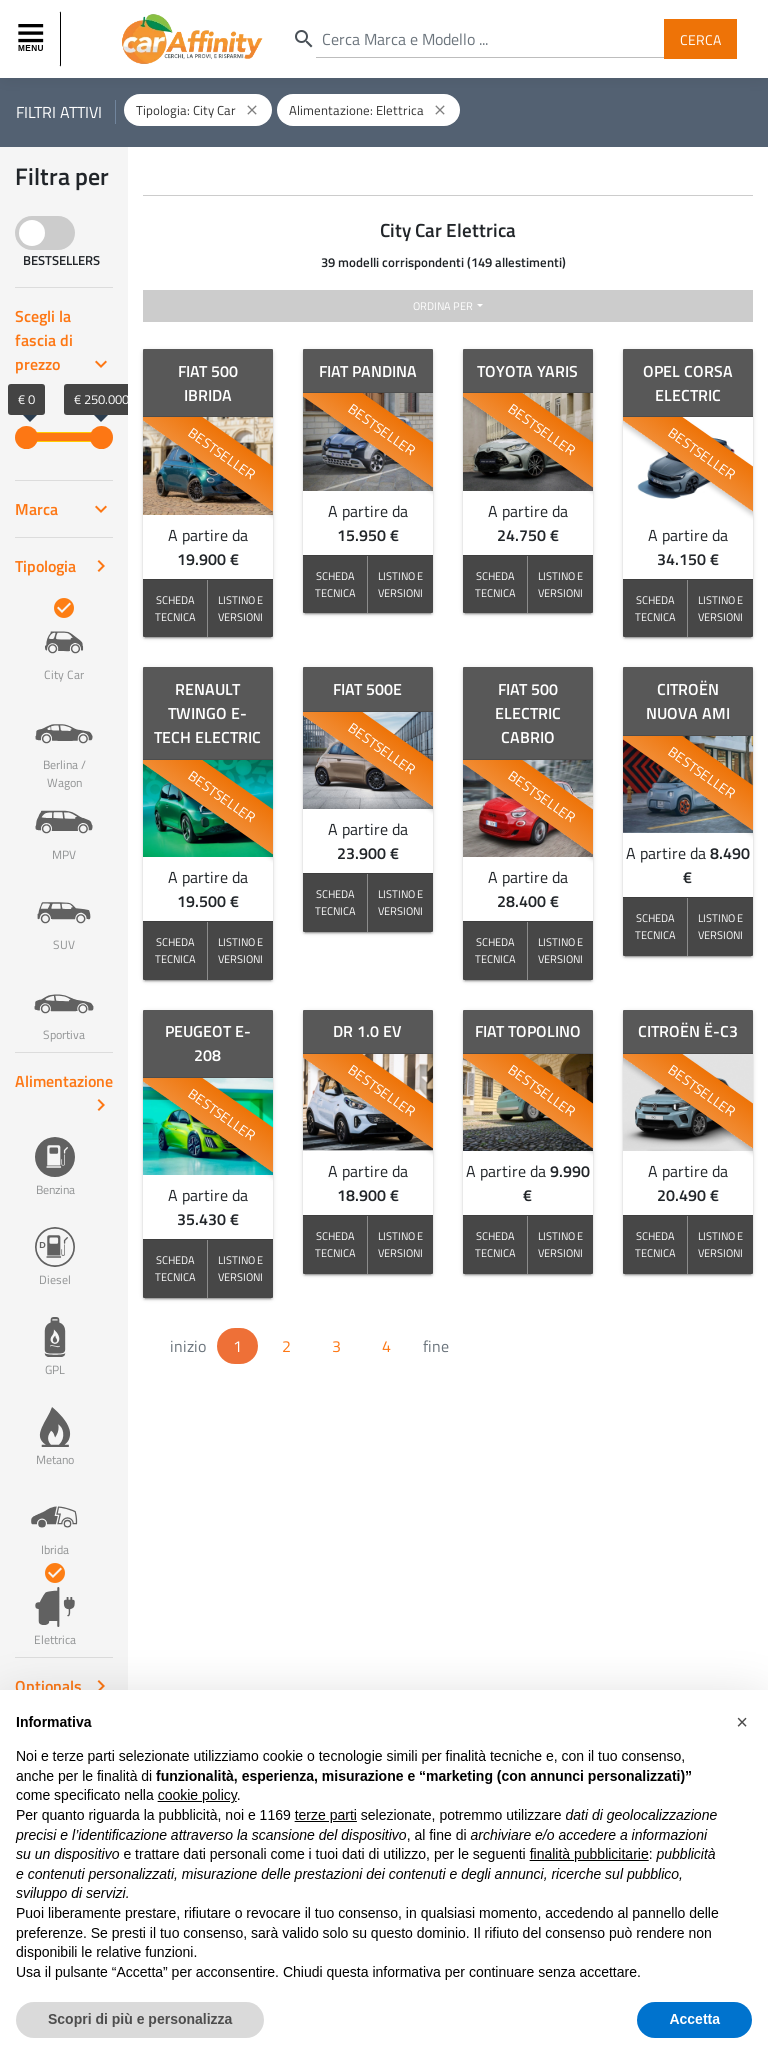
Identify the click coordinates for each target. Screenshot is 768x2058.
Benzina (55, 1156)
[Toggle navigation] (33, 39)
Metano (55, 1426)
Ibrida (55, 1516)
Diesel (55, 1246)
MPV (64, 821)
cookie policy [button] (197, 1795)
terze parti (326, 1815)
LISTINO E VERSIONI (240, 608)
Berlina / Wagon (64, 740)
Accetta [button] (694, 2019)
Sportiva (64, 1001)
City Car (64, 641)
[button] (742, 1722)
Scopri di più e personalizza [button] (140, 2019)
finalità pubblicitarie (589, 1854)
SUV (64, 911)
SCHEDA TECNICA (175, 608)
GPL (55, 1336)
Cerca (700, 38)
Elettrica (55, 1606)
